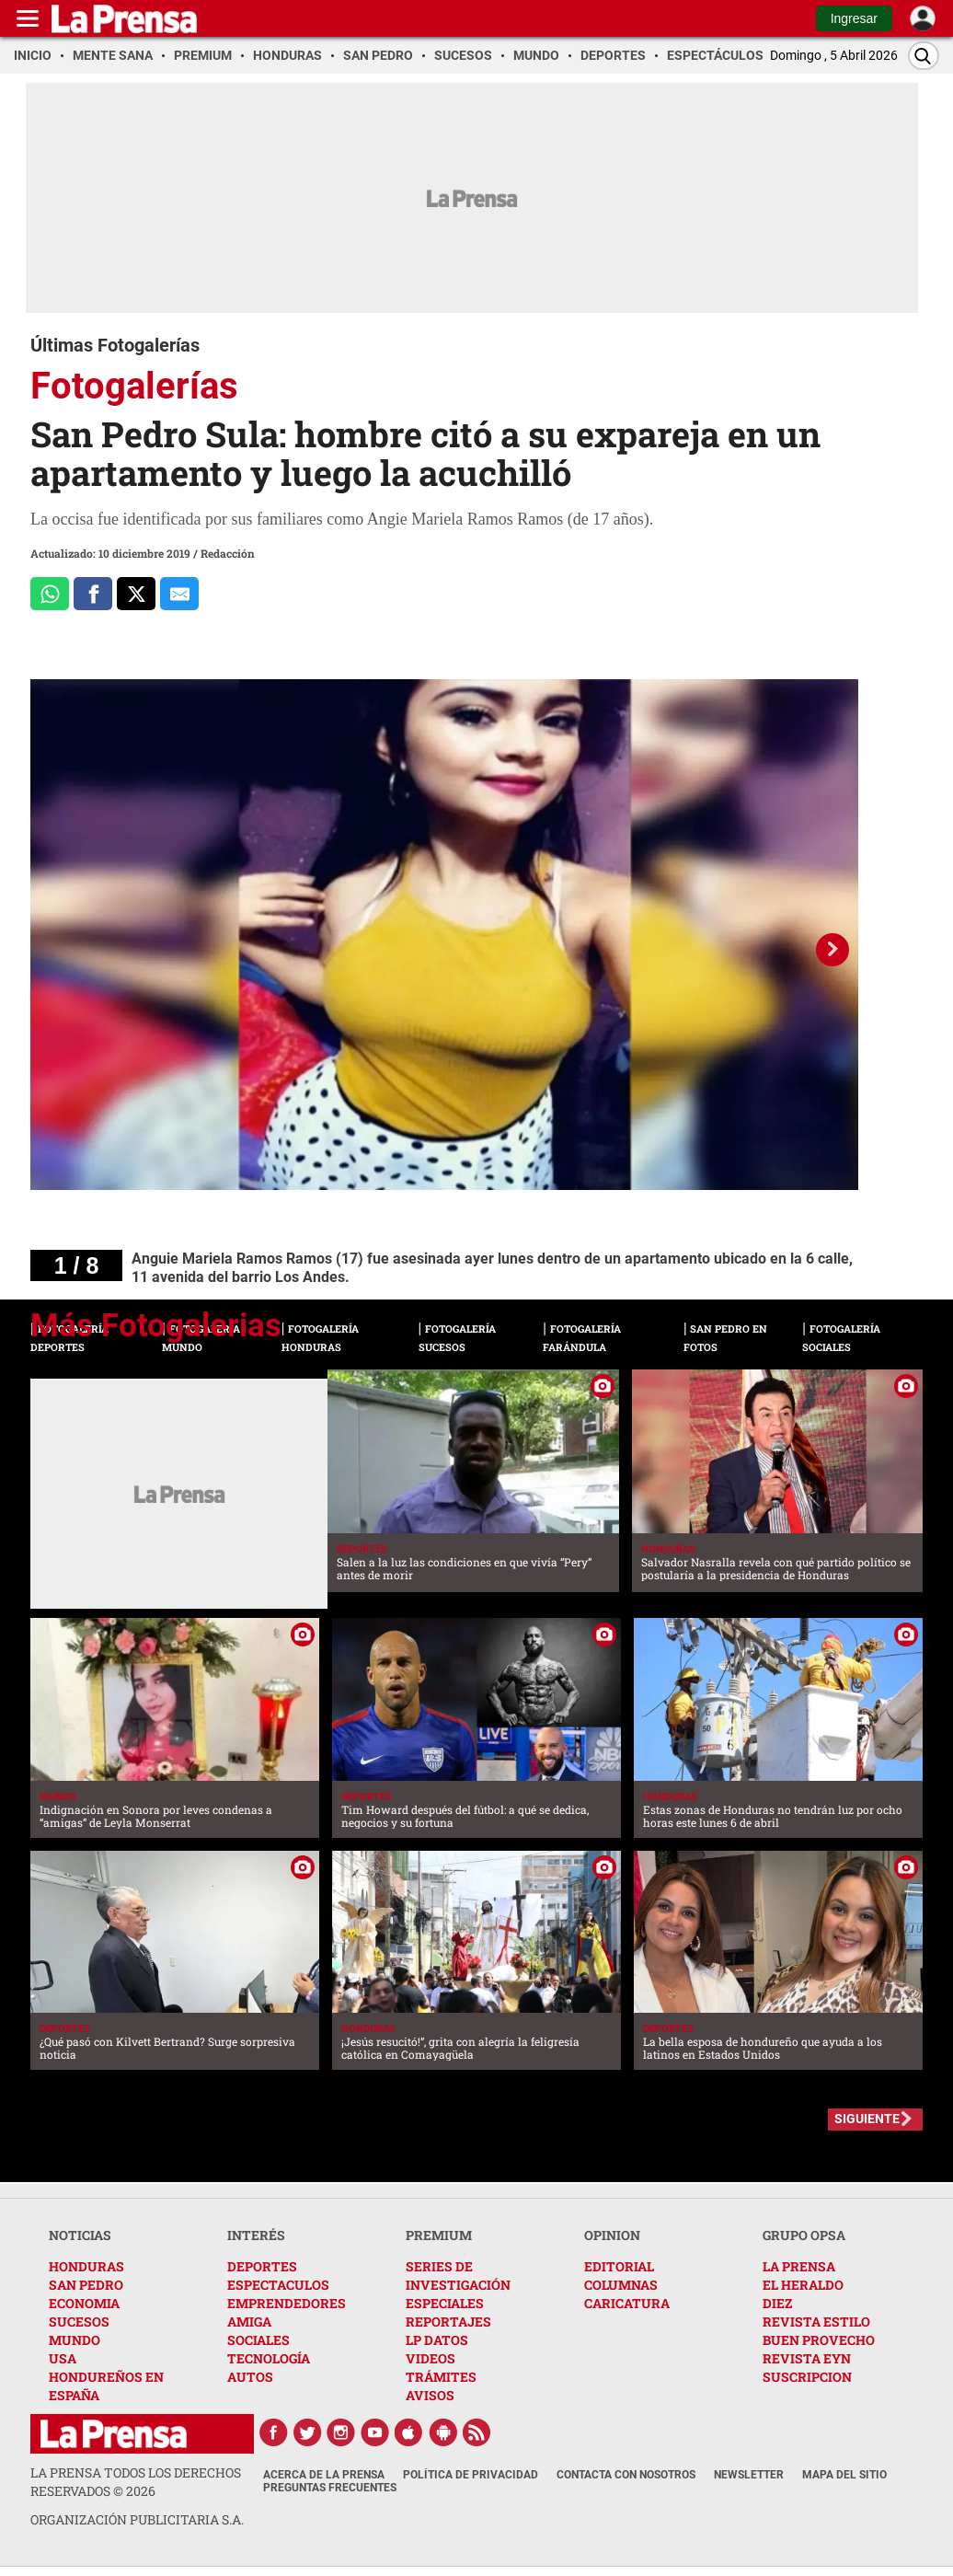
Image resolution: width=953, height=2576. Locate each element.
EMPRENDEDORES (286, 2303)
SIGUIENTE (867, 2118)
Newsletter (749, 2474)
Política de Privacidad (470, 2474)
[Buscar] (923, 55)
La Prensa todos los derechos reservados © (135, 2482)
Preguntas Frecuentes (329, 2487)
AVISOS (430, 2395)
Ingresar (854, 18)
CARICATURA (627, 2303)
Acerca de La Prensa (324, 2474)
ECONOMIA (84, 2303)
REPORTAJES (448, 2321)
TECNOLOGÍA (268, 2358)
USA (62, 2358)
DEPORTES (262, 2266)
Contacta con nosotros (626, 2474)
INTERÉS (256, 2235)
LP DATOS (437, 2340)
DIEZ (777, 2303)
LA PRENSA (799, 2266)
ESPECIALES (445, 2303)
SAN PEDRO (86, 2284)
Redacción (228, 553)
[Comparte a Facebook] (93, 593)
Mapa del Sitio (844, 2474)
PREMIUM (439, 2235)
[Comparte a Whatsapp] (49, 593)
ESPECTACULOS (278, 2284)
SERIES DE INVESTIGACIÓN (458, 2275)
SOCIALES (258, 2340)
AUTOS (250, 2376)
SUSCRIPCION (807, 2376)
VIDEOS (430, 2358)
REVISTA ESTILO (816, 2321)
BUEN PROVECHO (819, 2340)
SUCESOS (79, 2321)
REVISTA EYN (807, 2358)
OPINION (612, 2235)
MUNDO (74, 2340)
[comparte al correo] (179, 593)
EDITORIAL (619, 2266)
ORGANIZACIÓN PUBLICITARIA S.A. (137, 2519)
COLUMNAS (621, 2284)
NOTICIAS (80, 2235)
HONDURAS (86, 2266)
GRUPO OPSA (804, 2235)
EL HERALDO (803, 2284)
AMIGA (249, 2321)
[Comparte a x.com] (136, 593)
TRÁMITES (441, 2376)
